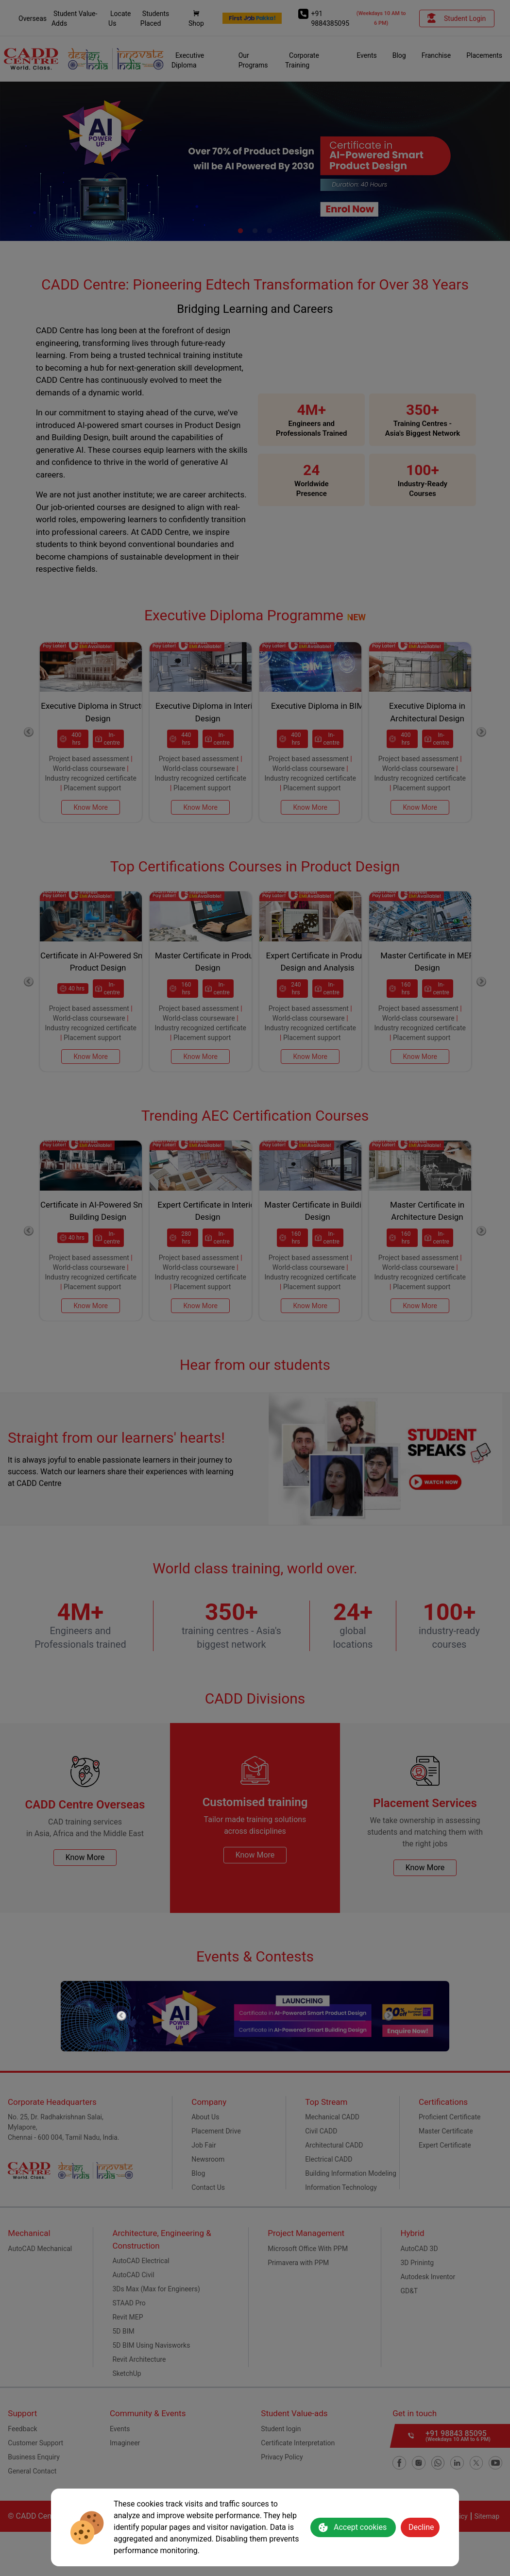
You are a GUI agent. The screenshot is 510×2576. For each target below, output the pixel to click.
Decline (421, 2527)
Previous (121, 2016)
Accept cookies (352, 2527)
